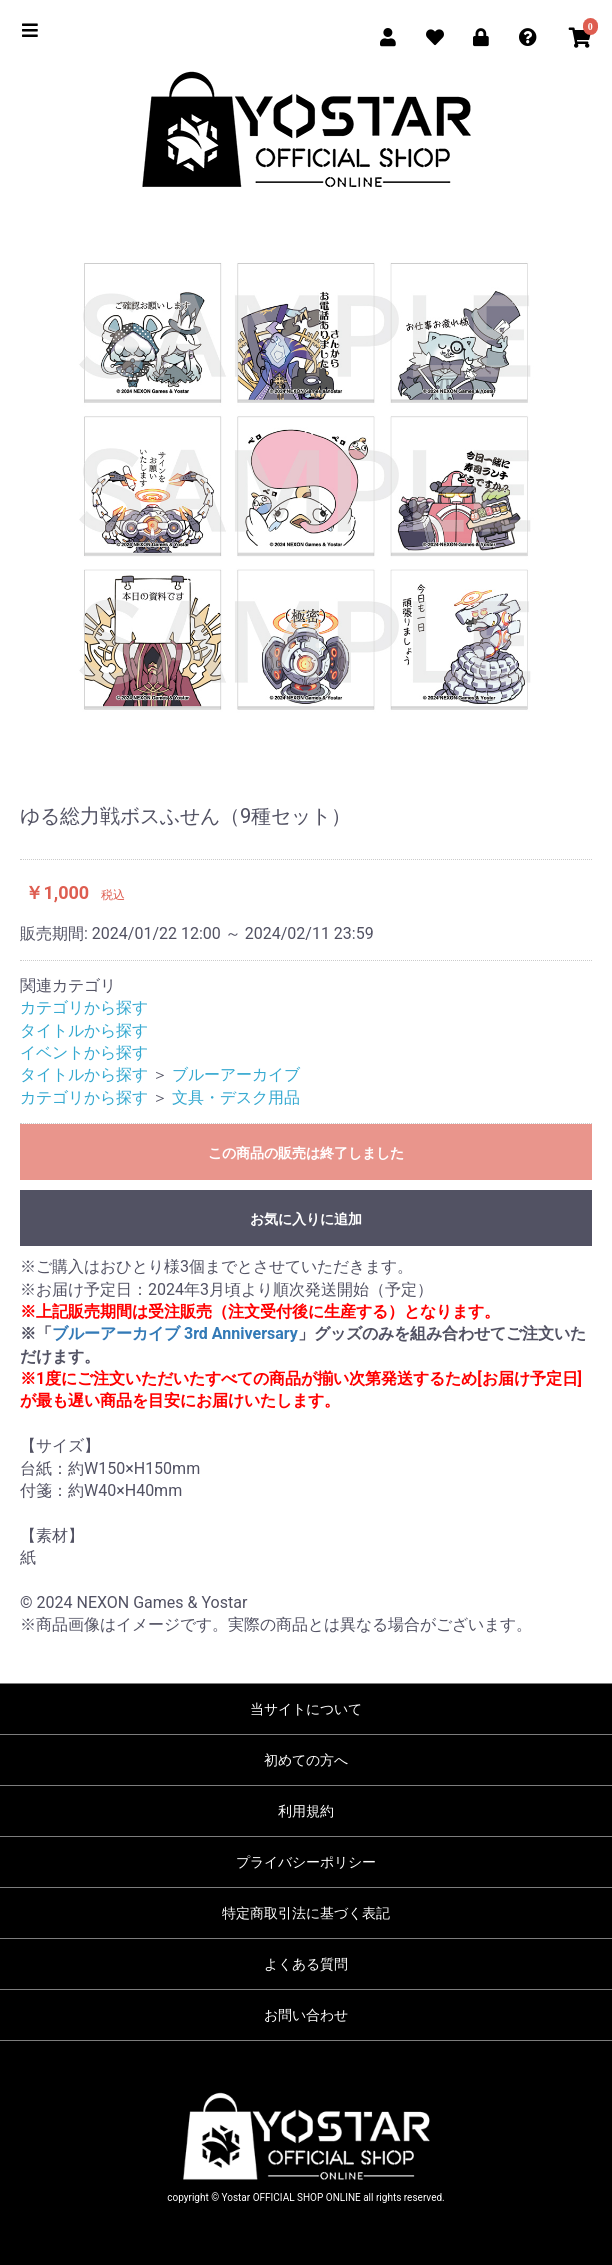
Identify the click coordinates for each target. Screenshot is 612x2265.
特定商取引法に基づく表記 (306, 1913)
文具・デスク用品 (236, 1097)
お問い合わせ (306, 2015)
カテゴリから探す (84, 1007)
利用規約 (306, 1811)
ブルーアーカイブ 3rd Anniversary (175, 1333)
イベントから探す (84, 1052)
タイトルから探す (84, 1030)
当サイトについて (306, 1709)
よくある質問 (306, 1964)
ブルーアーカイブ (236, 1074)
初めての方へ (306, 1760)
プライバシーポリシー (306, 1862)
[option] (306, 485)
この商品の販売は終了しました (306, 1153)
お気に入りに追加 (306, 1219)
